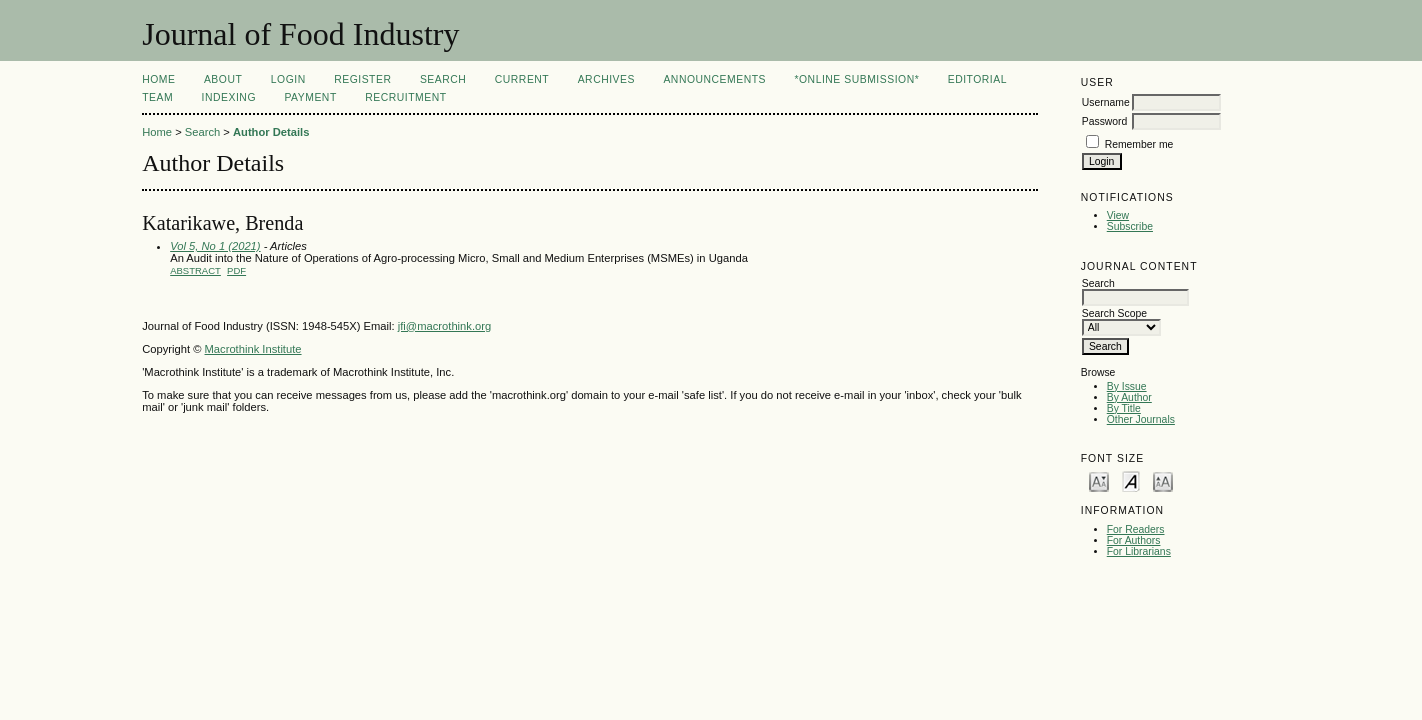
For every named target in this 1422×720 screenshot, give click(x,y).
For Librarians (1139, 551)
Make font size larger (1163, 480)
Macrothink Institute (253, 349)
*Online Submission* (856, 79)
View (1118, 215)
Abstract (195, 270)
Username (1106, 102)
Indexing (229, 97)
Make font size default (1131, 480)
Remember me (1139, 144)
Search (443, 79)
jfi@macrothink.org (444, 326)
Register (362, 79)
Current (522, 79)
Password (1105, 121)
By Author (1129, 397)
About (223, 79)
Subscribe (1130, 226)
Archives (606, 79)
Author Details (271, 132)
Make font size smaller (1099, 480)
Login (288, 79)
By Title (1124, 408)
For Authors (1134, 540)
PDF (236, 270)
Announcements (714, 79)
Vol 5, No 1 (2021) (215, 246)
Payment (310, 97)
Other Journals (1141, 419)
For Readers (1136, 529)
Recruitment (405, 97)
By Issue (1127, 386)
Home (158, 79)
